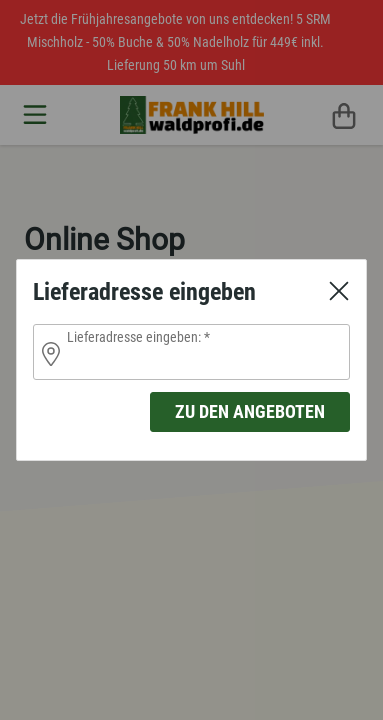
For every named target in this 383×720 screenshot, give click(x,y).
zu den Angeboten (250, 411)
